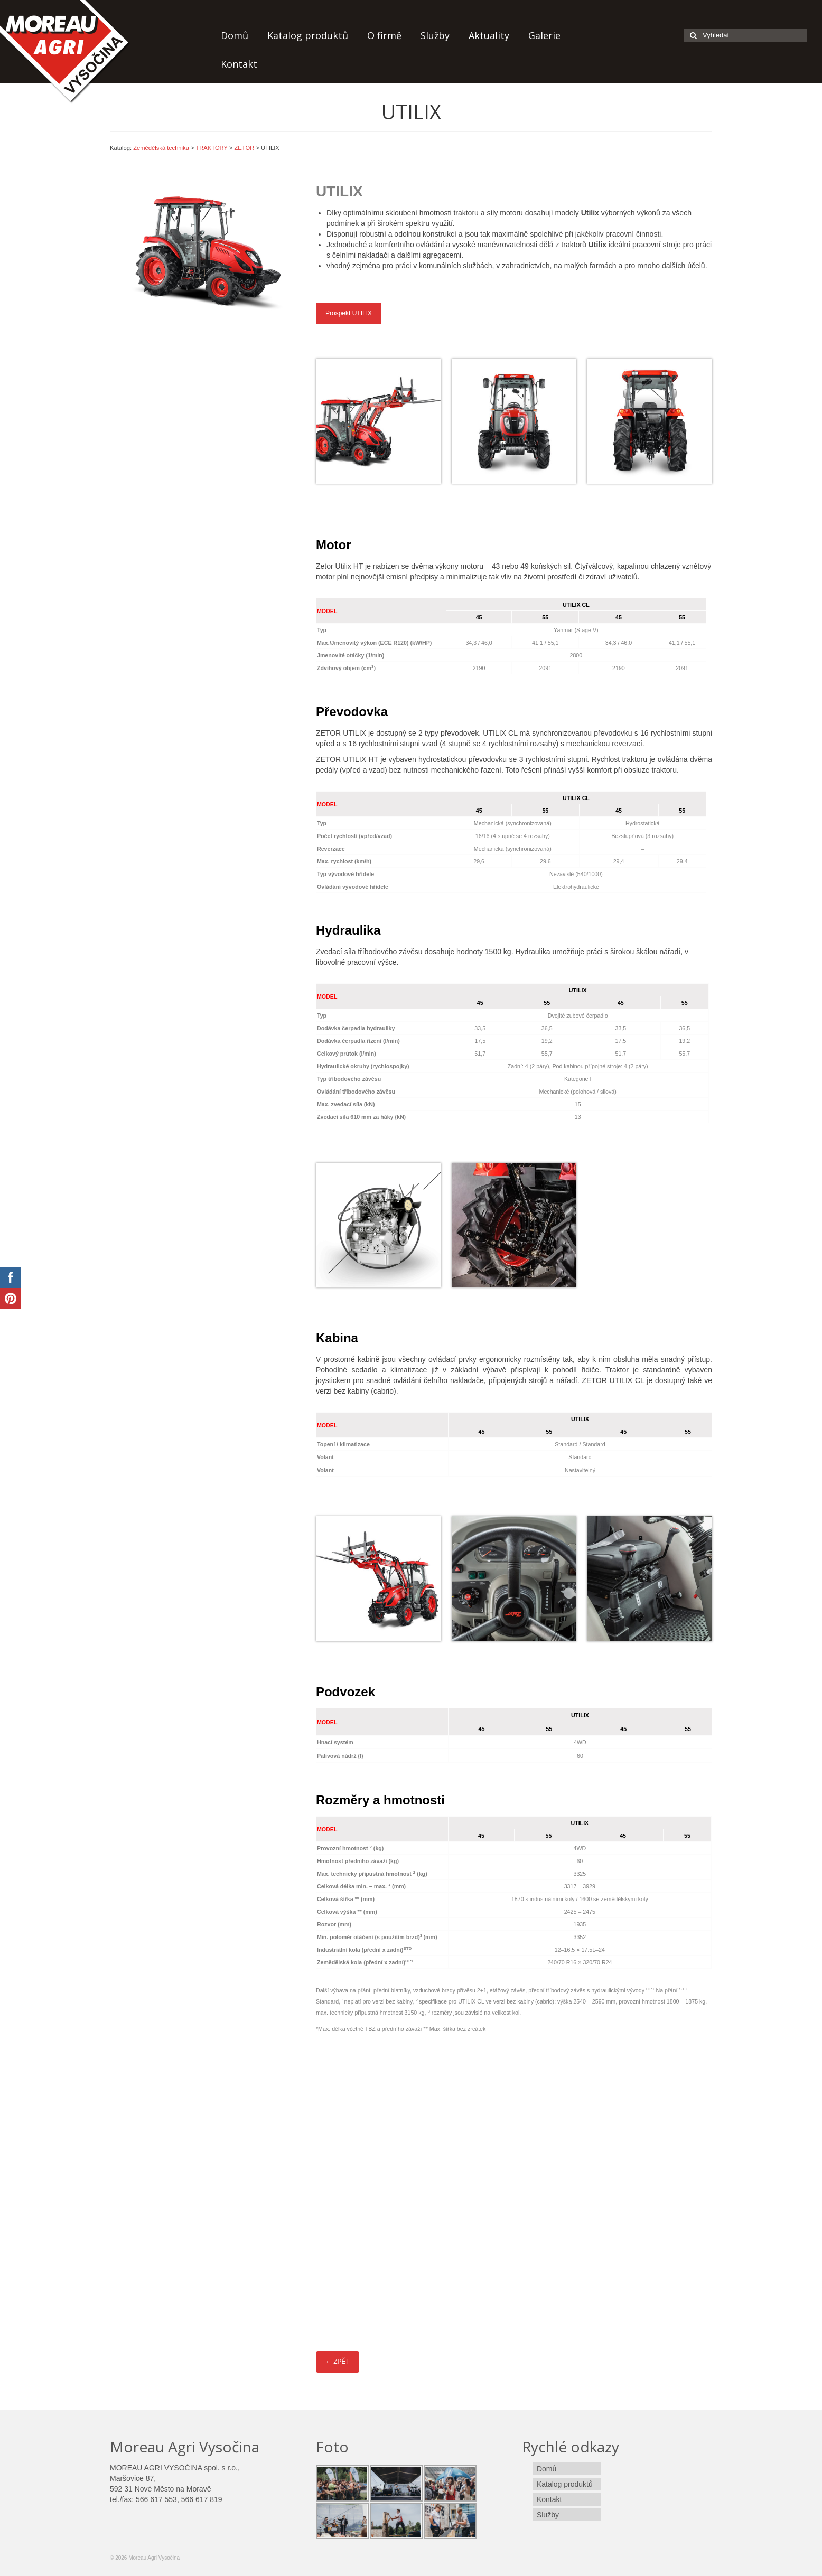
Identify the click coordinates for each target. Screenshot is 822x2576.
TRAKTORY (211, 148)
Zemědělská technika (161, 148)
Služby (435, 35)
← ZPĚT (337, 2361)
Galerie (544, 35)
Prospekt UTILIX (348, 313)
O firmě (384, 35)
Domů (234, 35)
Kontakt (239, 64)
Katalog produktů (307, 35)
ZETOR (245, 148)
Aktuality (489, 35)
